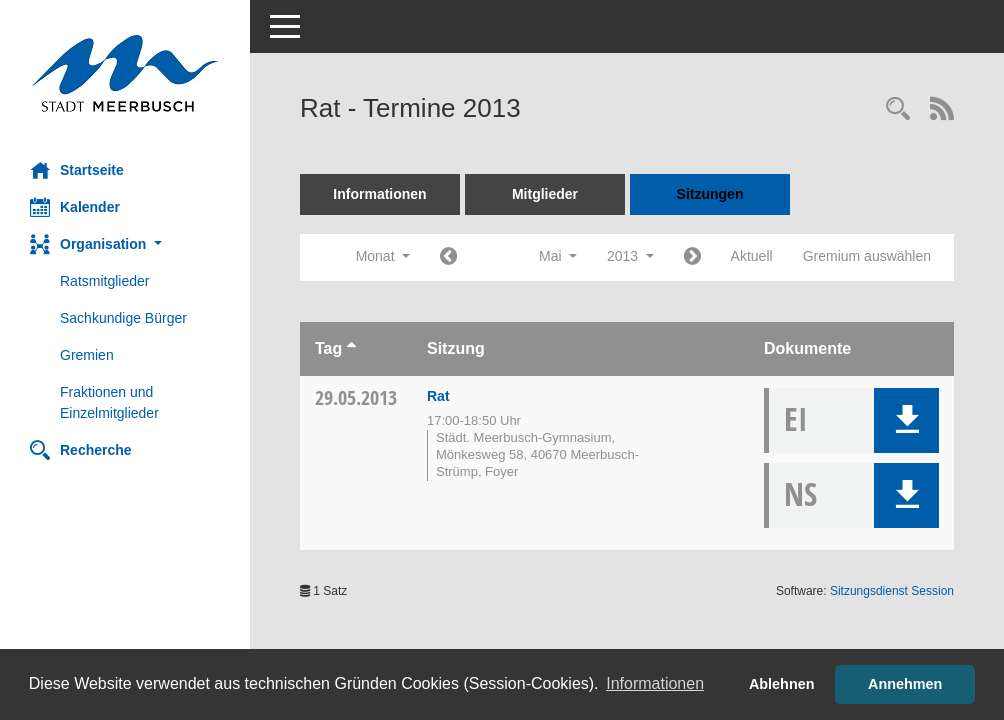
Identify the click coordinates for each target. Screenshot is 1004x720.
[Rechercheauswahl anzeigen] (898, 110)
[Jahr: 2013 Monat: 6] (692, 257)
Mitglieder (545, 194)
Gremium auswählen (867, 256)
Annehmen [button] (905, 684)
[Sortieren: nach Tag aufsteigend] (351, 348)
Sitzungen (710, 194)
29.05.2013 (356, 397)
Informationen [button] (655, 683)
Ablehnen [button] (782, 684)
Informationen (379, 194)
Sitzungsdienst (892, 591)
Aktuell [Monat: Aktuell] (752, 256)
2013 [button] (630, 256)
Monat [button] (383, 256)
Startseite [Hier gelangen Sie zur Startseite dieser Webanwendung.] (77, 170)
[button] (125, 244)
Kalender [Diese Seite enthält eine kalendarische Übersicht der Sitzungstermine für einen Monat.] (75, 207)
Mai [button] (558, 256)
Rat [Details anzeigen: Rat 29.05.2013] (438, 396)
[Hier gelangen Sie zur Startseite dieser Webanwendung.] (125, 73)
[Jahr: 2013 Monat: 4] (448, 257)
